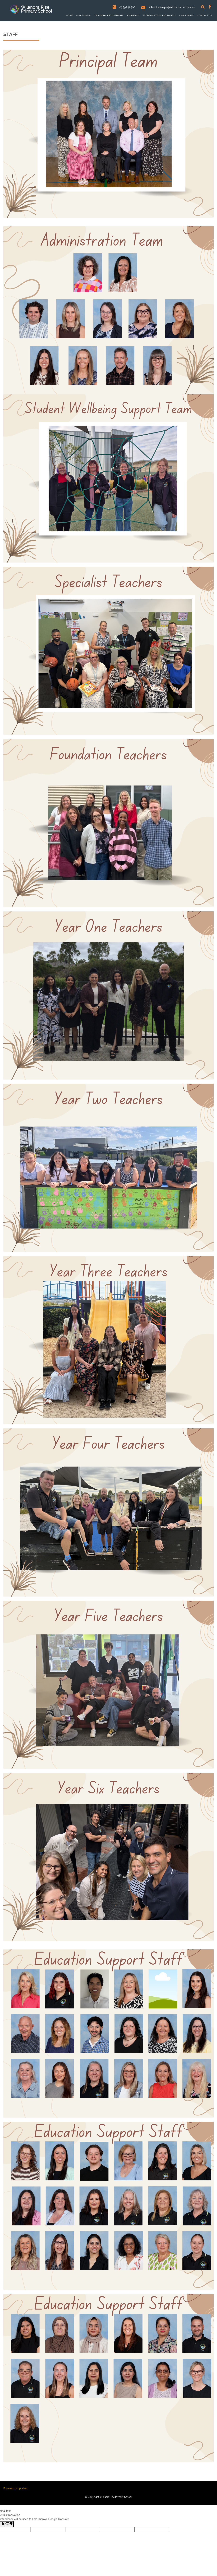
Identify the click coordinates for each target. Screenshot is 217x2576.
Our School (83, 15)
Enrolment (186, 15)
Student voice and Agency (159, 15)
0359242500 (127, 7)
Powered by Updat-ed (15, 2488)
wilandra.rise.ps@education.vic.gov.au (172, 7)
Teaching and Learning (108, 15)
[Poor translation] (9, 2524)
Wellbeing (132, 15)
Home (69, 15)
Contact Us (204, 15)
